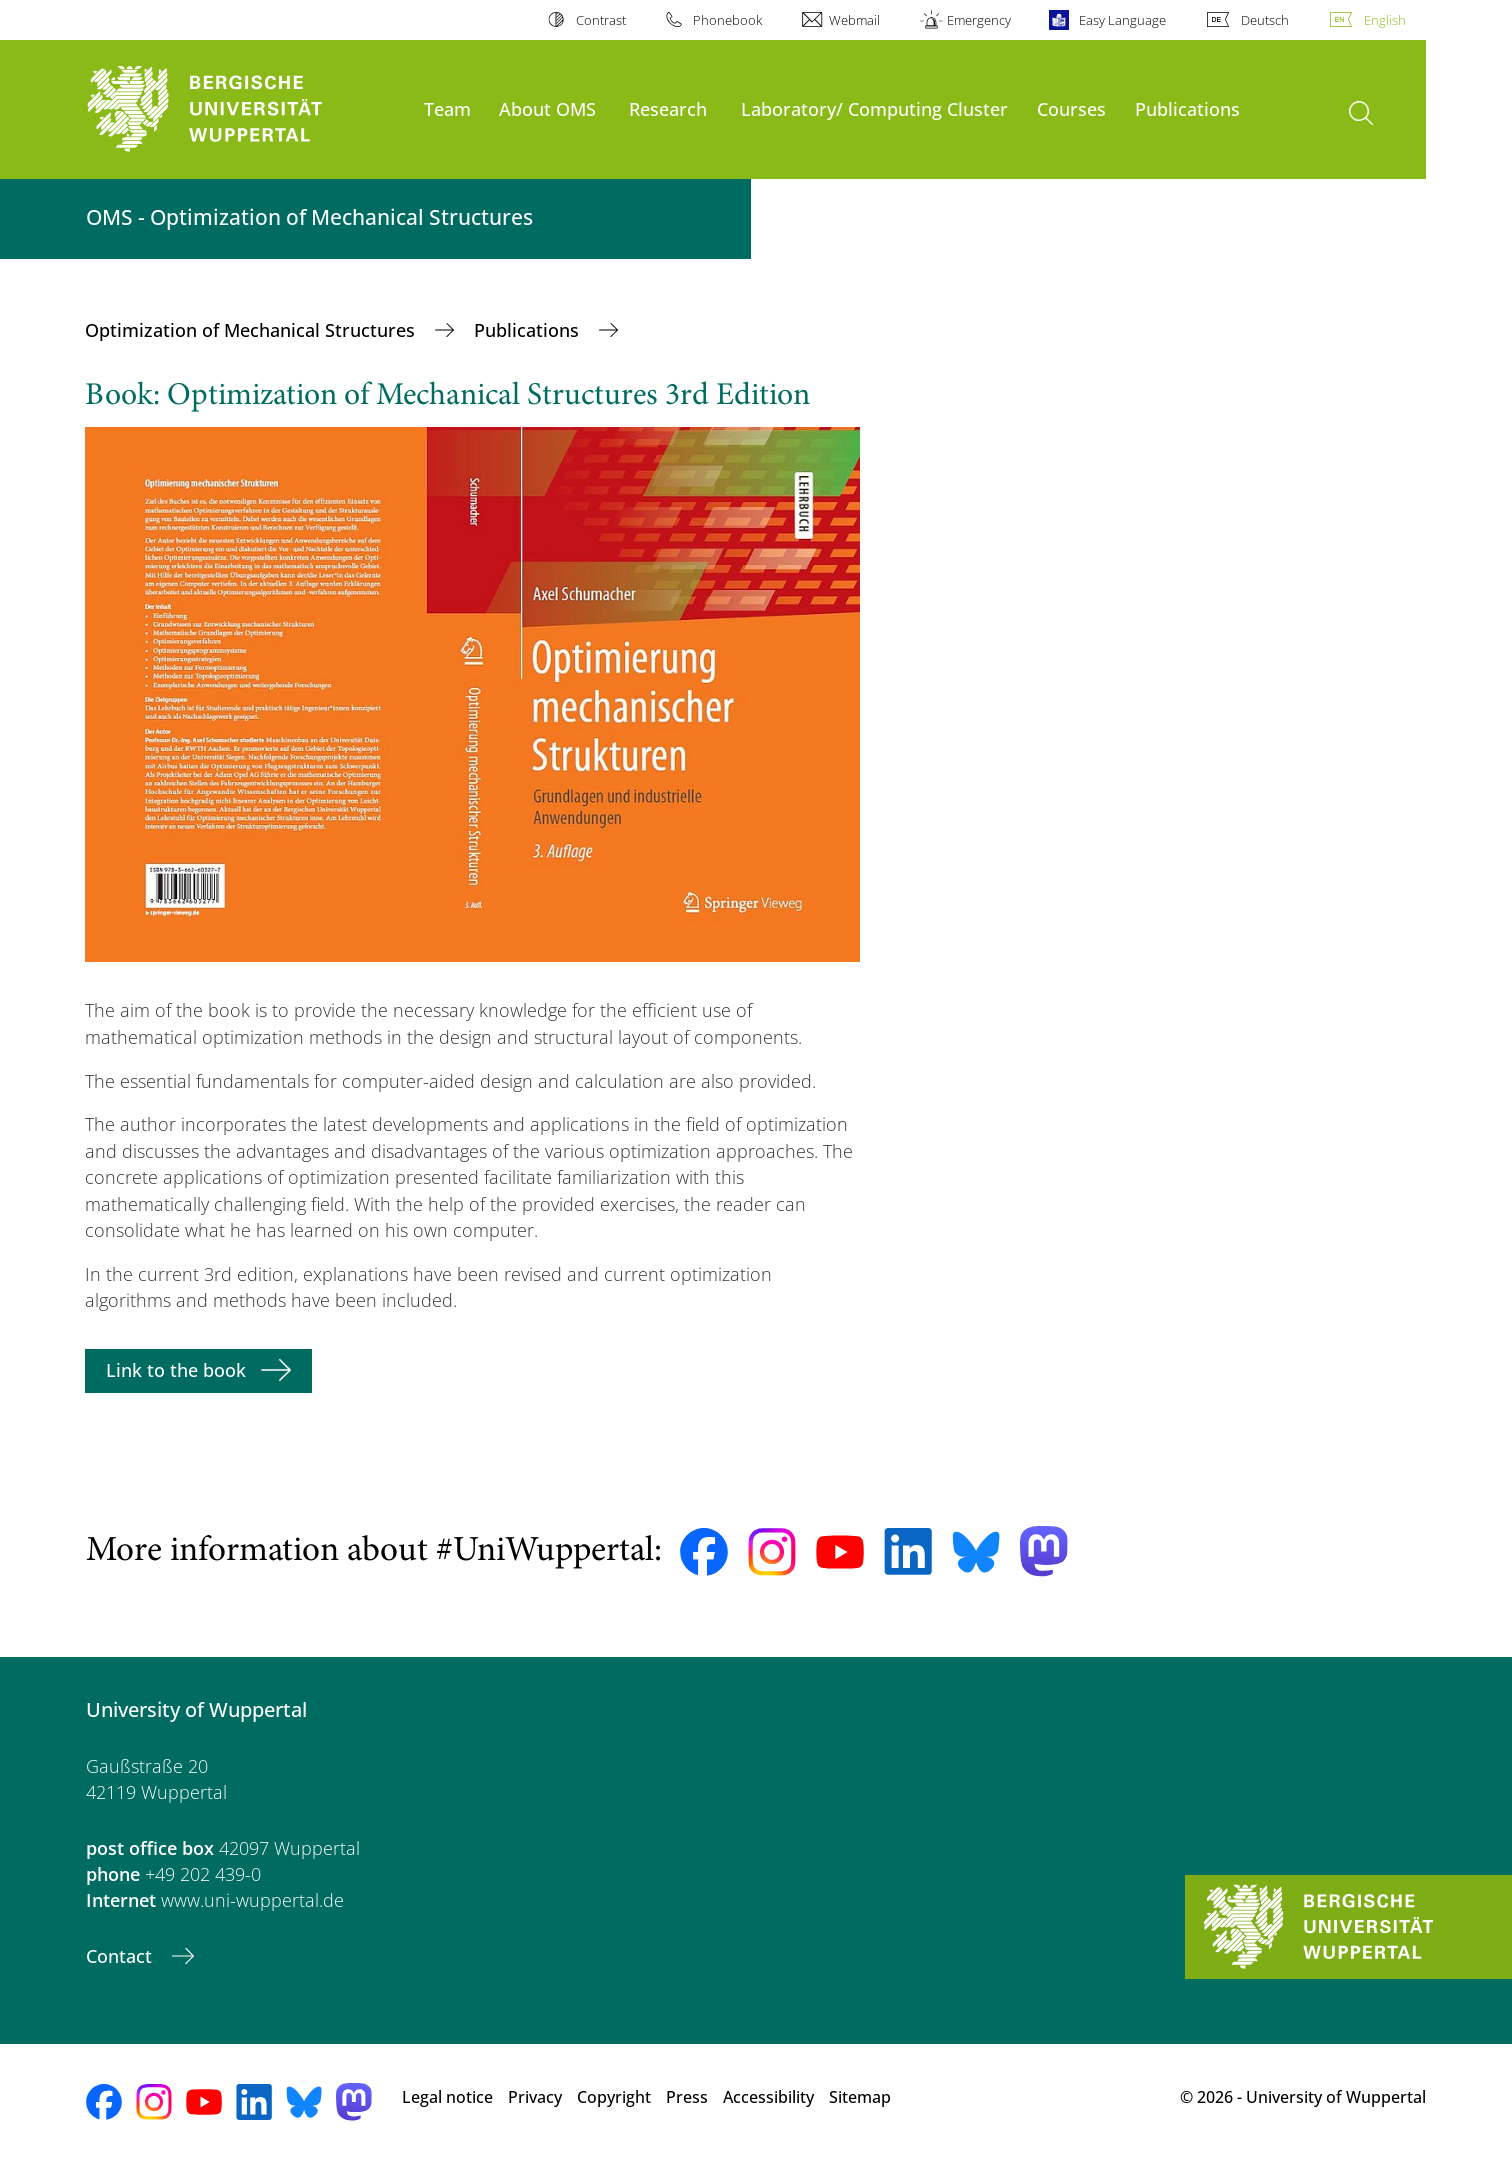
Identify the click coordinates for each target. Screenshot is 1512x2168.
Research (668, 108)
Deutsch (1265, 20)
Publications (1187, 108)
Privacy (535, 2097)
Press (687, 2097)
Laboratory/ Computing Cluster (874, 108)
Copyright (614, 2097)
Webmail (854, 20)
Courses (1071, 108)
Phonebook (727, 20)
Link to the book (176, 1370)
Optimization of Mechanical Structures (252, 330)
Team (447, 108)
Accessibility (768, 2097)
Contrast (601, 20)
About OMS (547, 108)
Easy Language (1122, 20)
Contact (121, 1956)
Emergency (979, 20)
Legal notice (447, 2097)
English (1385, 20)
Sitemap (860, 2097)
